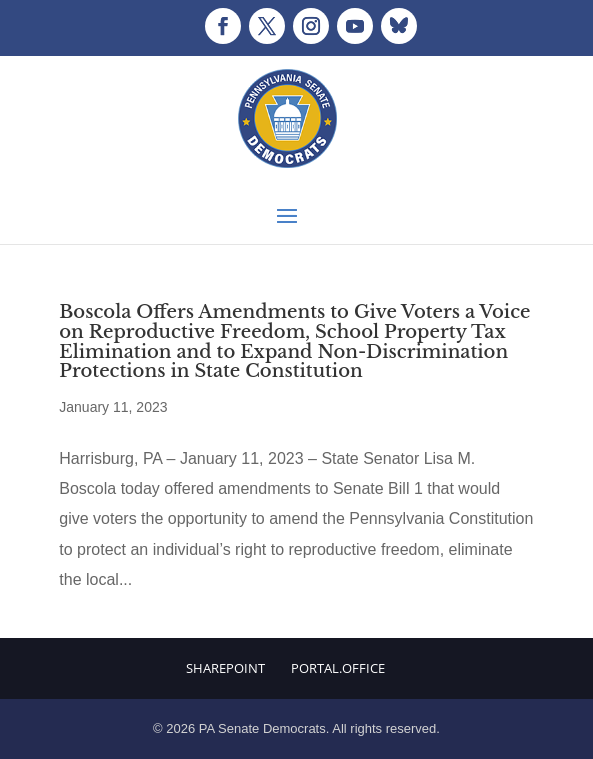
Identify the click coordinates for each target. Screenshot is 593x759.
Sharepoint (225, 668)
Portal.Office (338, 668)
